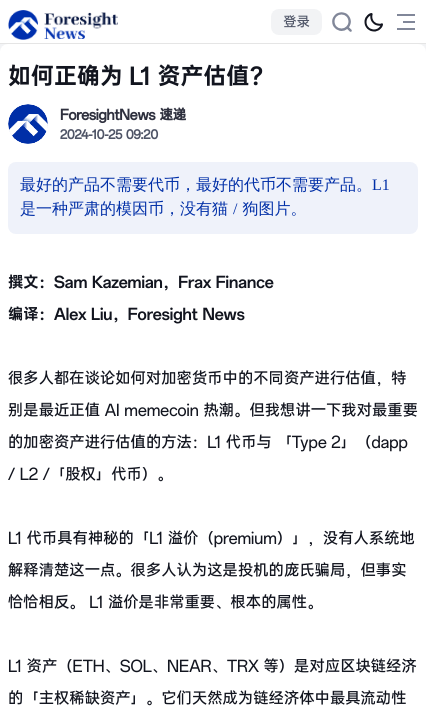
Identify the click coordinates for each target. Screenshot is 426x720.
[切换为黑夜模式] (374, 22)
